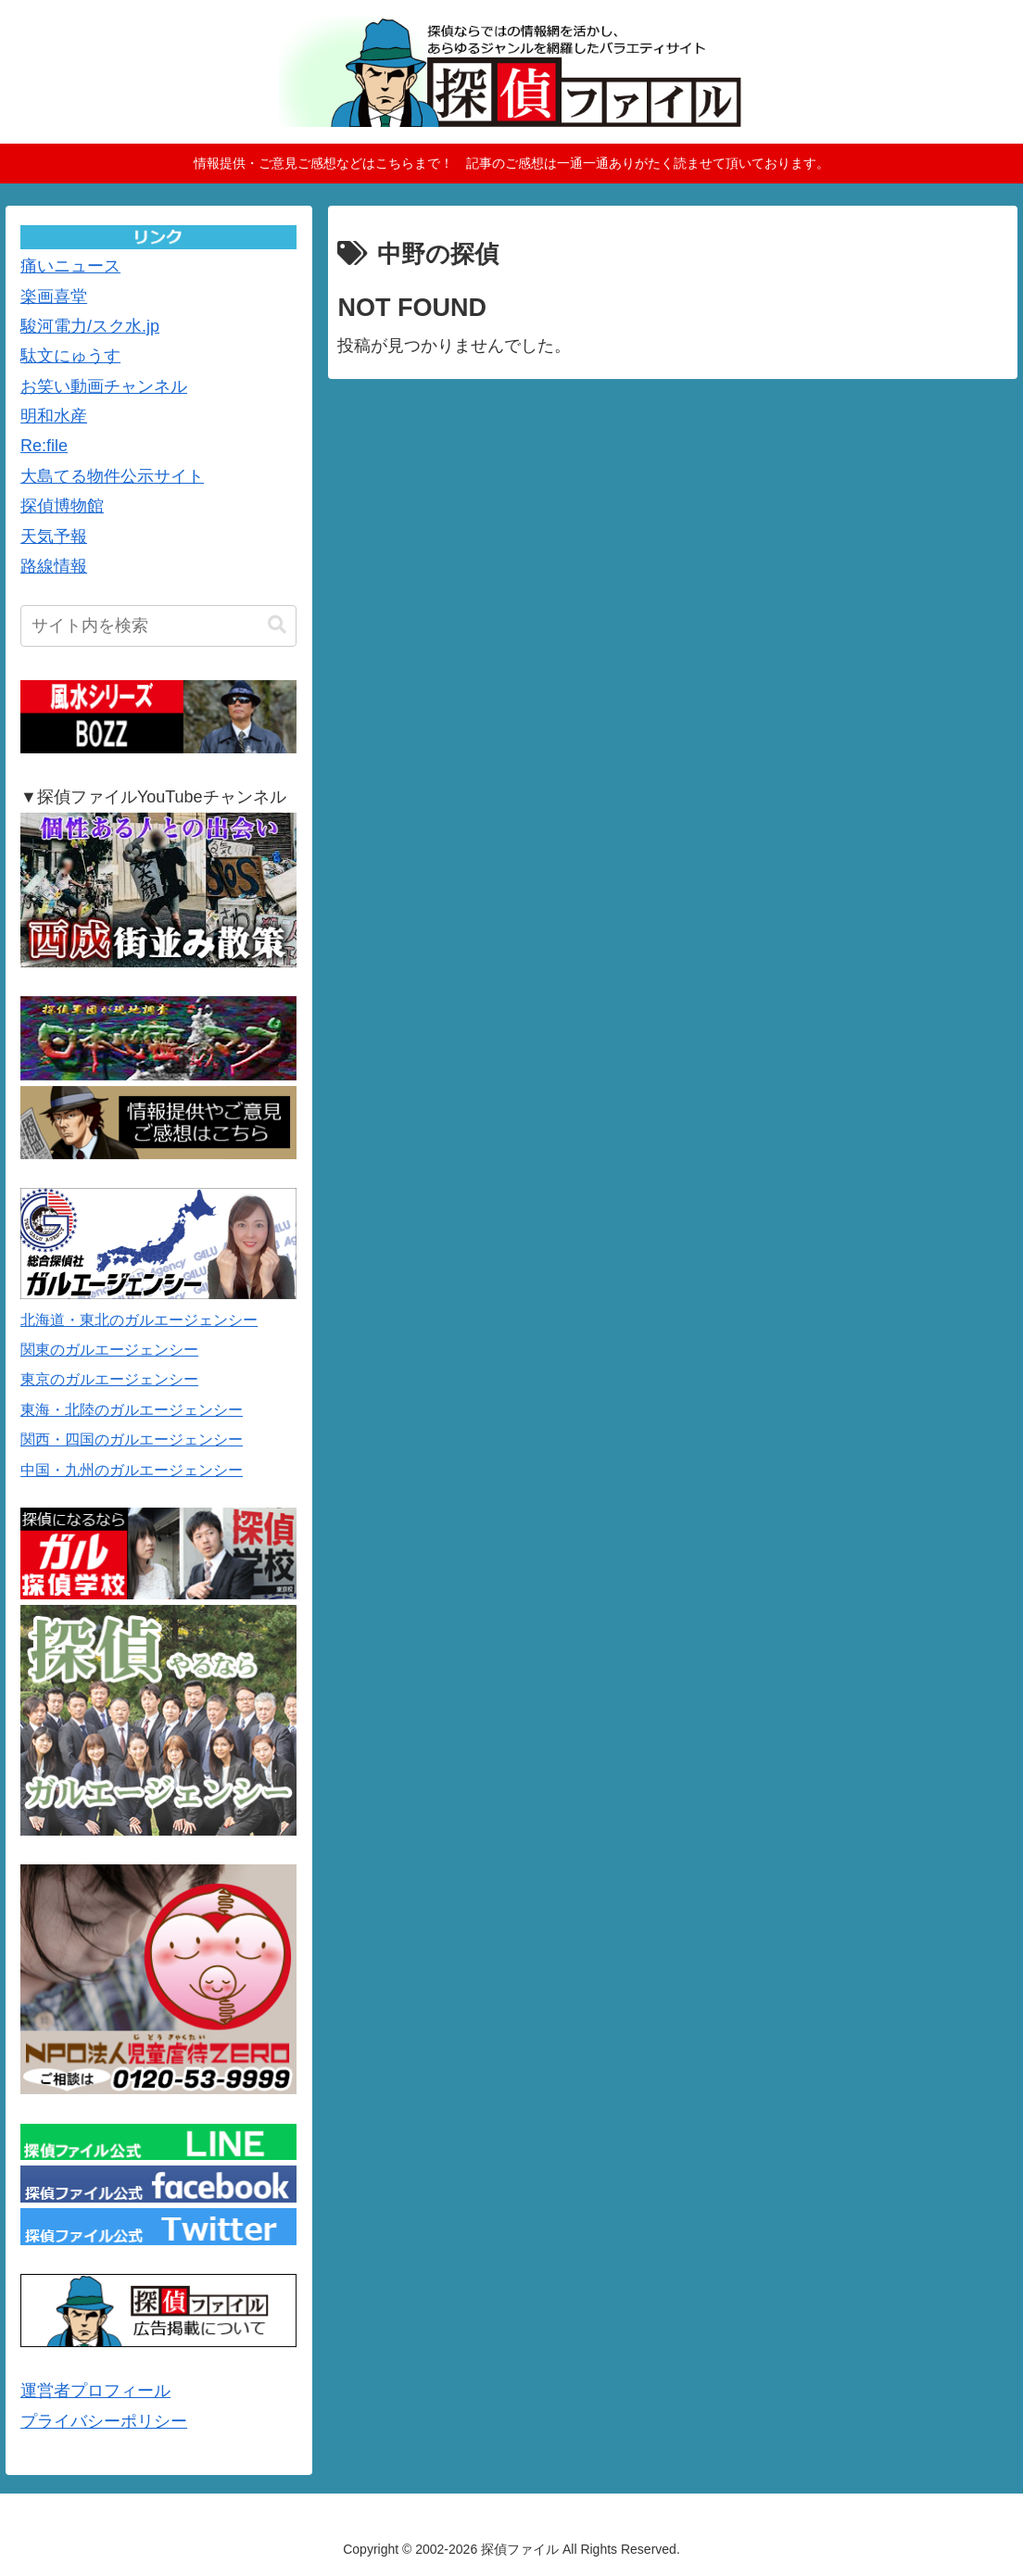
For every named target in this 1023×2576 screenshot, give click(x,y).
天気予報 (53, 536)
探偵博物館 (62, 506)
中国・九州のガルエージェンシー (131, 1470)
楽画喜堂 (53, 296)
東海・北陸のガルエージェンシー (131, 1410)
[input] (158, 626)
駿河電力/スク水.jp (89, 326)
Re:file (44, 445)
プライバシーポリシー (103, 2421)
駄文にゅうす (70, 356)
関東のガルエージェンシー (109, 1349)
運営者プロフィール (95, 2390)
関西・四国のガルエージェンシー (131, 1439)
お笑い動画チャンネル (103, 386)
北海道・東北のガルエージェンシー (139, 1320)
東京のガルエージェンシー (109, 1379)
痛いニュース (70, 266)
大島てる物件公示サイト (112, 476)
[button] (277, 625)
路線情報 (53, 566)
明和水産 (53, 416)
